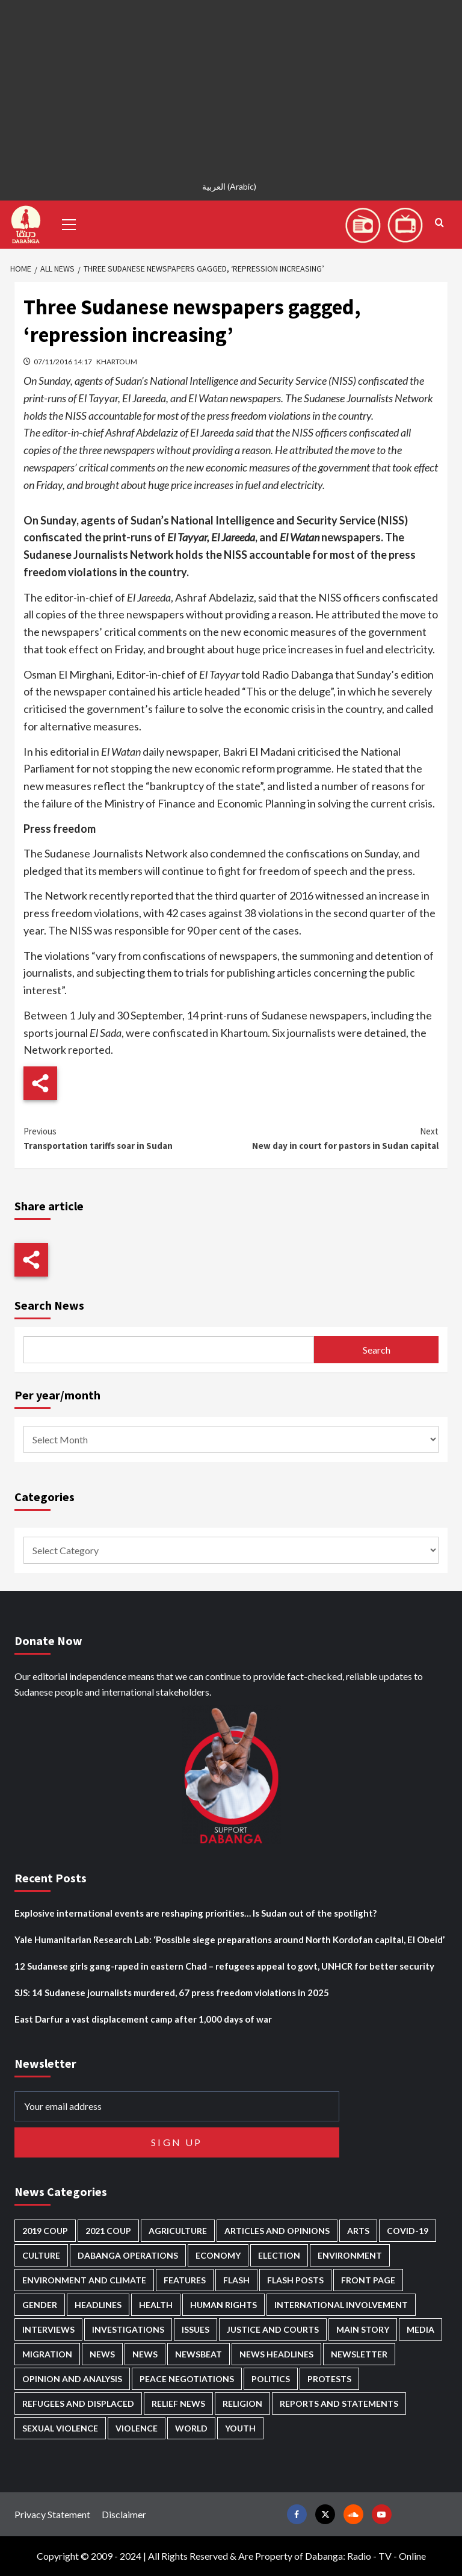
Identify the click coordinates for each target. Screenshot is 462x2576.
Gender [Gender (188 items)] (39, 2305)
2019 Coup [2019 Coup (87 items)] (45, 2231)
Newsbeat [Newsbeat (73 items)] (198, 2354)
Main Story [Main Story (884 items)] (362, 2329)
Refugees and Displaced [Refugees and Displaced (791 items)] (78, 2403)
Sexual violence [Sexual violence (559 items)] (60, 2428)
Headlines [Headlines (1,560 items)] (98, 2305)
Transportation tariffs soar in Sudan (127, 1137)
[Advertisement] (231, 84)
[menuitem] (231, 186)
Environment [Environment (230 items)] (350, 2255)
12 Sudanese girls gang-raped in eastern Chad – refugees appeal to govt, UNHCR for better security (224, 1966)
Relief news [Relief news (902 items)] (178, 2403)
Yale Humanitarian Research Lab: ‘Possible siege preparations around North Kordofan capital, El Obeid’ (229, 1939)
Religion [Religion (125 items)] (242, 2403)
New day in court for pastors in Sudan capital (335, 1137)
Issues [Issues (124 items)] (195, 2329)
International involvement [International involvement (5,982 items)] (341, 2305)
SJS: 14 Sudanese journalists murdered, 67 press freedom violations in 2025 (171, 1992)
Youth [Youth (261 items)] (240, 2428)
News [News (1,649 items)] (145, 2354)
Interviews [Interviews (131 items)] (48, 2329)
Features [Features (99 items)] (185, 2280)
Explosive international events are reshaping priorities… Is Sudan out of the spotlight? (195, 1913)
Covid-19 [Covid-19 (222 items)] (407, 2231)
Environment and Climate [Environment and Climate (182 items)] (84, 2280)
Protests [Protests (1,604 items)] (329, 2379)
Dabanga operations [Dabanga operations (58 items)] (128, 2255)
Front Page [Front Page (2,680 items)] (368, 2280)
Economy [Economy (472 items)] (218, 2255)
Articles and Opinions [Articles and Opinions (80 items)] (277, 2231)
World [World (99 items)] (191, 2428)
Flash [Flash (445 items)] (236, 2280)
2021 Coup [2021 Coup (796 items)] (108, 2231)
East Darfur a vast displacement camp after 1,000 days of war (143, 2019)
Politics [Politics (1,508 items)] (270, 2379)
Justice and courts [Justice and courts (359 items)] (273, 2329)
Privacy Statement (52, 2514)
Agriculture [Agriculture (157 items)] (178, 2231)
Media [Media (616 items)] (420, 2329)
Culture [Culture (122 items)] (41, 2255)
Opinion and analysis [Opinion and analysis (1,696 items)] (72, 2379)
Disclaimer (124, 2514)
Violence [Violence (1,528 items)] (137, 2428)
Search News (49, 1305)
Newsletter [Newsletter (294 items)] (359, 2354)
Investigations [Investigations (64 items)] (128, 2329)
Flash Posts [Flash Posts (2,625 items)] (295, 2280)
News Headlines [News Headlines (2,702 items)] (276, 2354)
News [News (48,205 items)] (102, 2354)
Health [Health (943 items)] (156, 2305)
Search (376, 1349)
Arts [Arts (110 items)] (358, 2231)
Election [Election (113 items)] (279, 2255)
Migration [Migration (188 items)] (47, 2354)
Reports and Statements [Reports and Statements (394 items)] (339, 2403)
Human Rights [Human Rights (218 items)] (223, 2305)
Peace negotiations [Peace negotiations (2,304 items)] (187, 2379)
